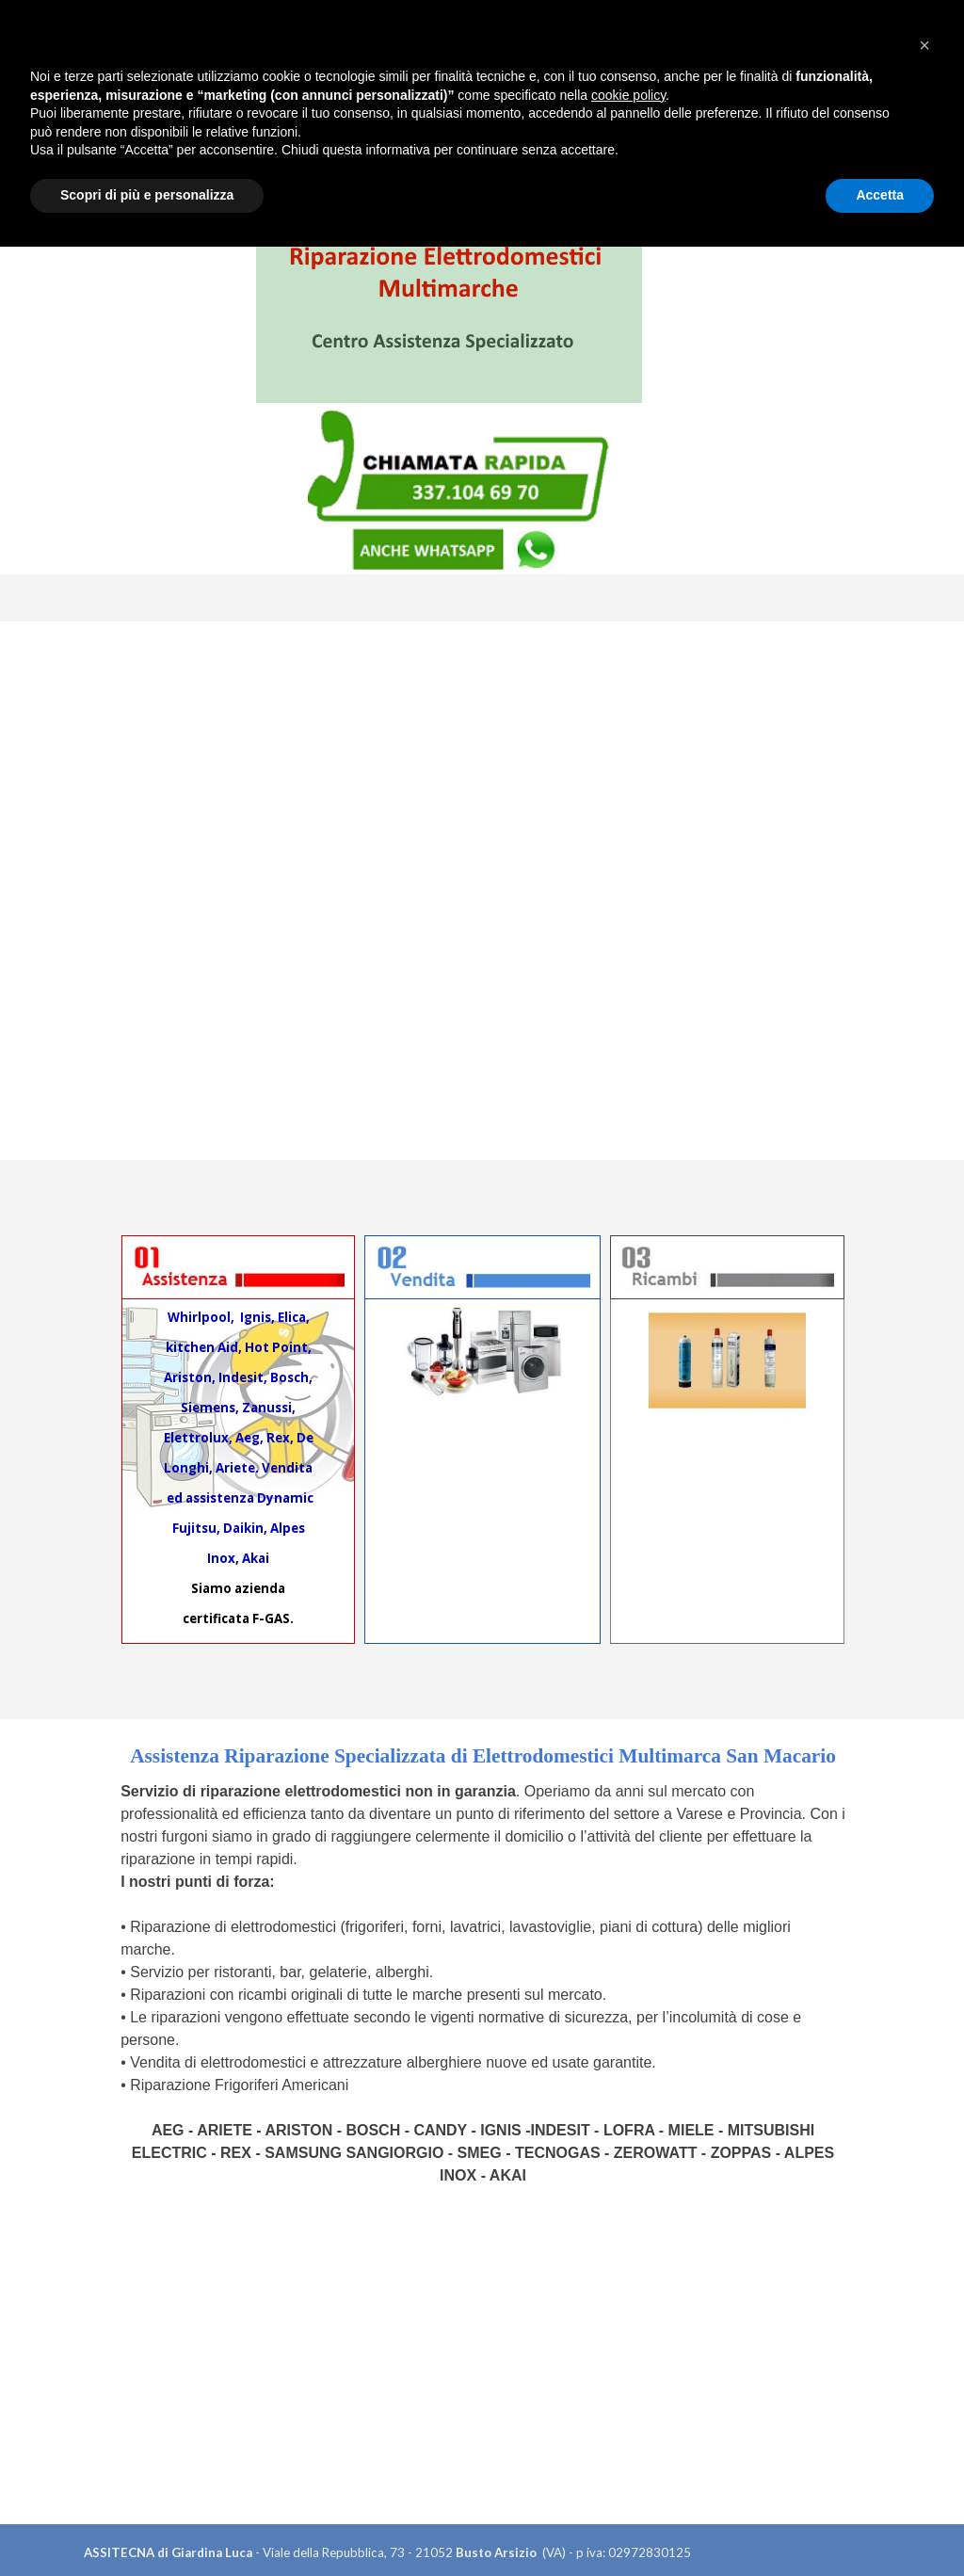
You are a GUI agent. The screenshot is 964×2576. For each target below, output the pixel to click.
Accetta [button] (880, 2524)
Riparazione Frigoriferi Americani (239, 2085)
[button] (924, 2374)
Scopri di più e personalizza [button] (146, 2524)
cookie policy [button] (628, 2424)
